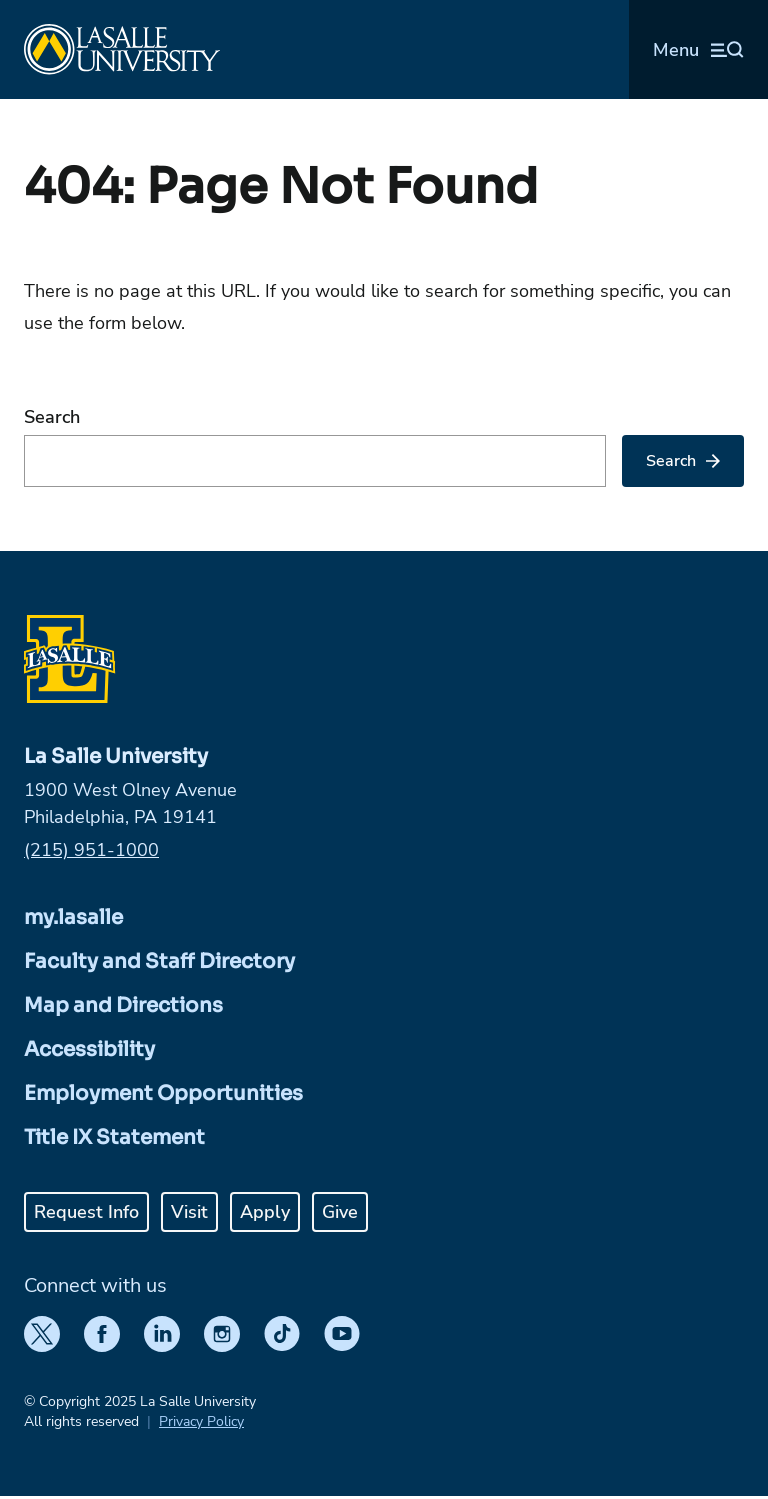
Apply (265, 1212)
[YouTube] (342, 1334)
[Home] (122, 49)
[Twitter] (42, 1334)
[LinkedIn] (162, 1334)
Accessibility (89, 1049)
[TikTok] (282, 1334)
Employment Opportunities (163, 1093)
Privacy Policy (201, 1421)
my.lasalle (73, 917)
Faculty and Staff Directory (159, 961)
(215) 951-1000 (91, 850)
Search (52, 417)
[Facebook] (102, 1334)
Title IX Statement (114, 1137)
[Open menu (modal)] (698, 50)
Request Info (86, 1212)
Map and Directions (123, 1005)
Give (340, 1212)
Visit (189, 1212)
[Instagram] (222, 1334)
